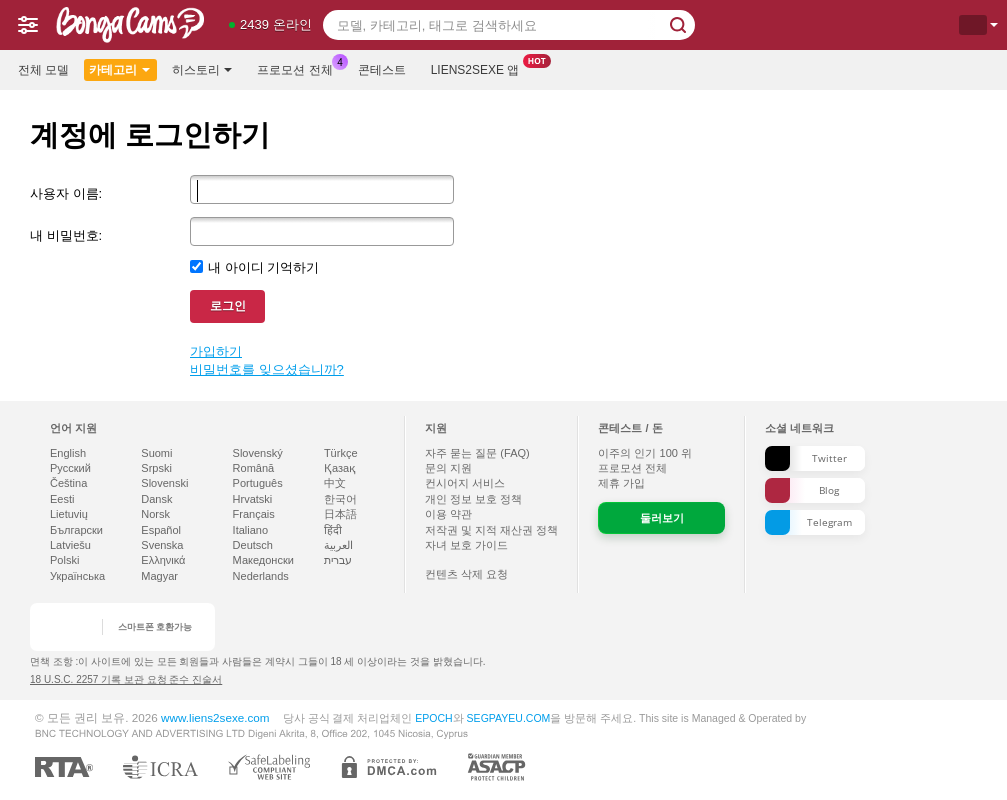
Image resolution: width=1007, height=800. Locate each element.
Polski (64, 560)
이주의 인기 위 (645, 453)
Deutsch (253, 545)
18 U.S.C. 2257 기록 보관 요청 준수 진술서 (126, 679)
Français (254, 514)
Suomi (156, 453)
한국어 (340, 499)
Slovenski (164, 483)
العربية (338, 545)
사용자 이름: (66, 193)
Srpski (156, 468)
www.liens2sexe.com (215, 717)
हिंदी (333, 530)
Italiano (250, 530)
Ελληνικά (163, 560)
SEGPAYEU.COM (509, 718)
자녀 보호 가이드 (466, 545)
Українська (77, 576)
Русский (70, 468)
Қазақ (340, 468)
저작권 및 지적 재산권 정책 (491, 530)
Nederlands (261, 576)
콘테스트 (382, 70)
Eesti (62, 499)
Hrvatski (253, 499)
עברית (338, 560)
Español (161, 530)
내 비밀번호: (66, 235)
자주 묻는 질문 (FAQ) (477, 453)
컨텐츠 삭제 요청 (466, 574)
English (68, 453)
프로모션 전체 (299, 68)
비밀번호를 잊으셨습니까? (267, 369)
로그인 (228, 306)
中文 (335, 483)
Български (76, 530)
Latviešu (70, 545)
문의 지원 (448, 468)
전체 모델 (43, 70)
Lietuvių (69, 514)
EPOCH (433, 718)
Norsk (155, 514)
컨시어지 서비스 (465, 483)
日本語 (340, 514)
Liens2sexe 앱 (480, 68)
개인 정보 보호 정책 (473, 499)
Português (258, 483)
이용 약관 (448, 514)
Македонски (263, 560)
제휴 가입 (621, 483)
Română (254, 468)
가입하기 (216, 351)
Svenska (162, 545)
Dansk (156, 499)
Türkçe (341, 453)
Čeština (68, 483)
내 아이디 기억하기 (263, 267)
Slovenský (258, 453)
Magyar (159, 576)
